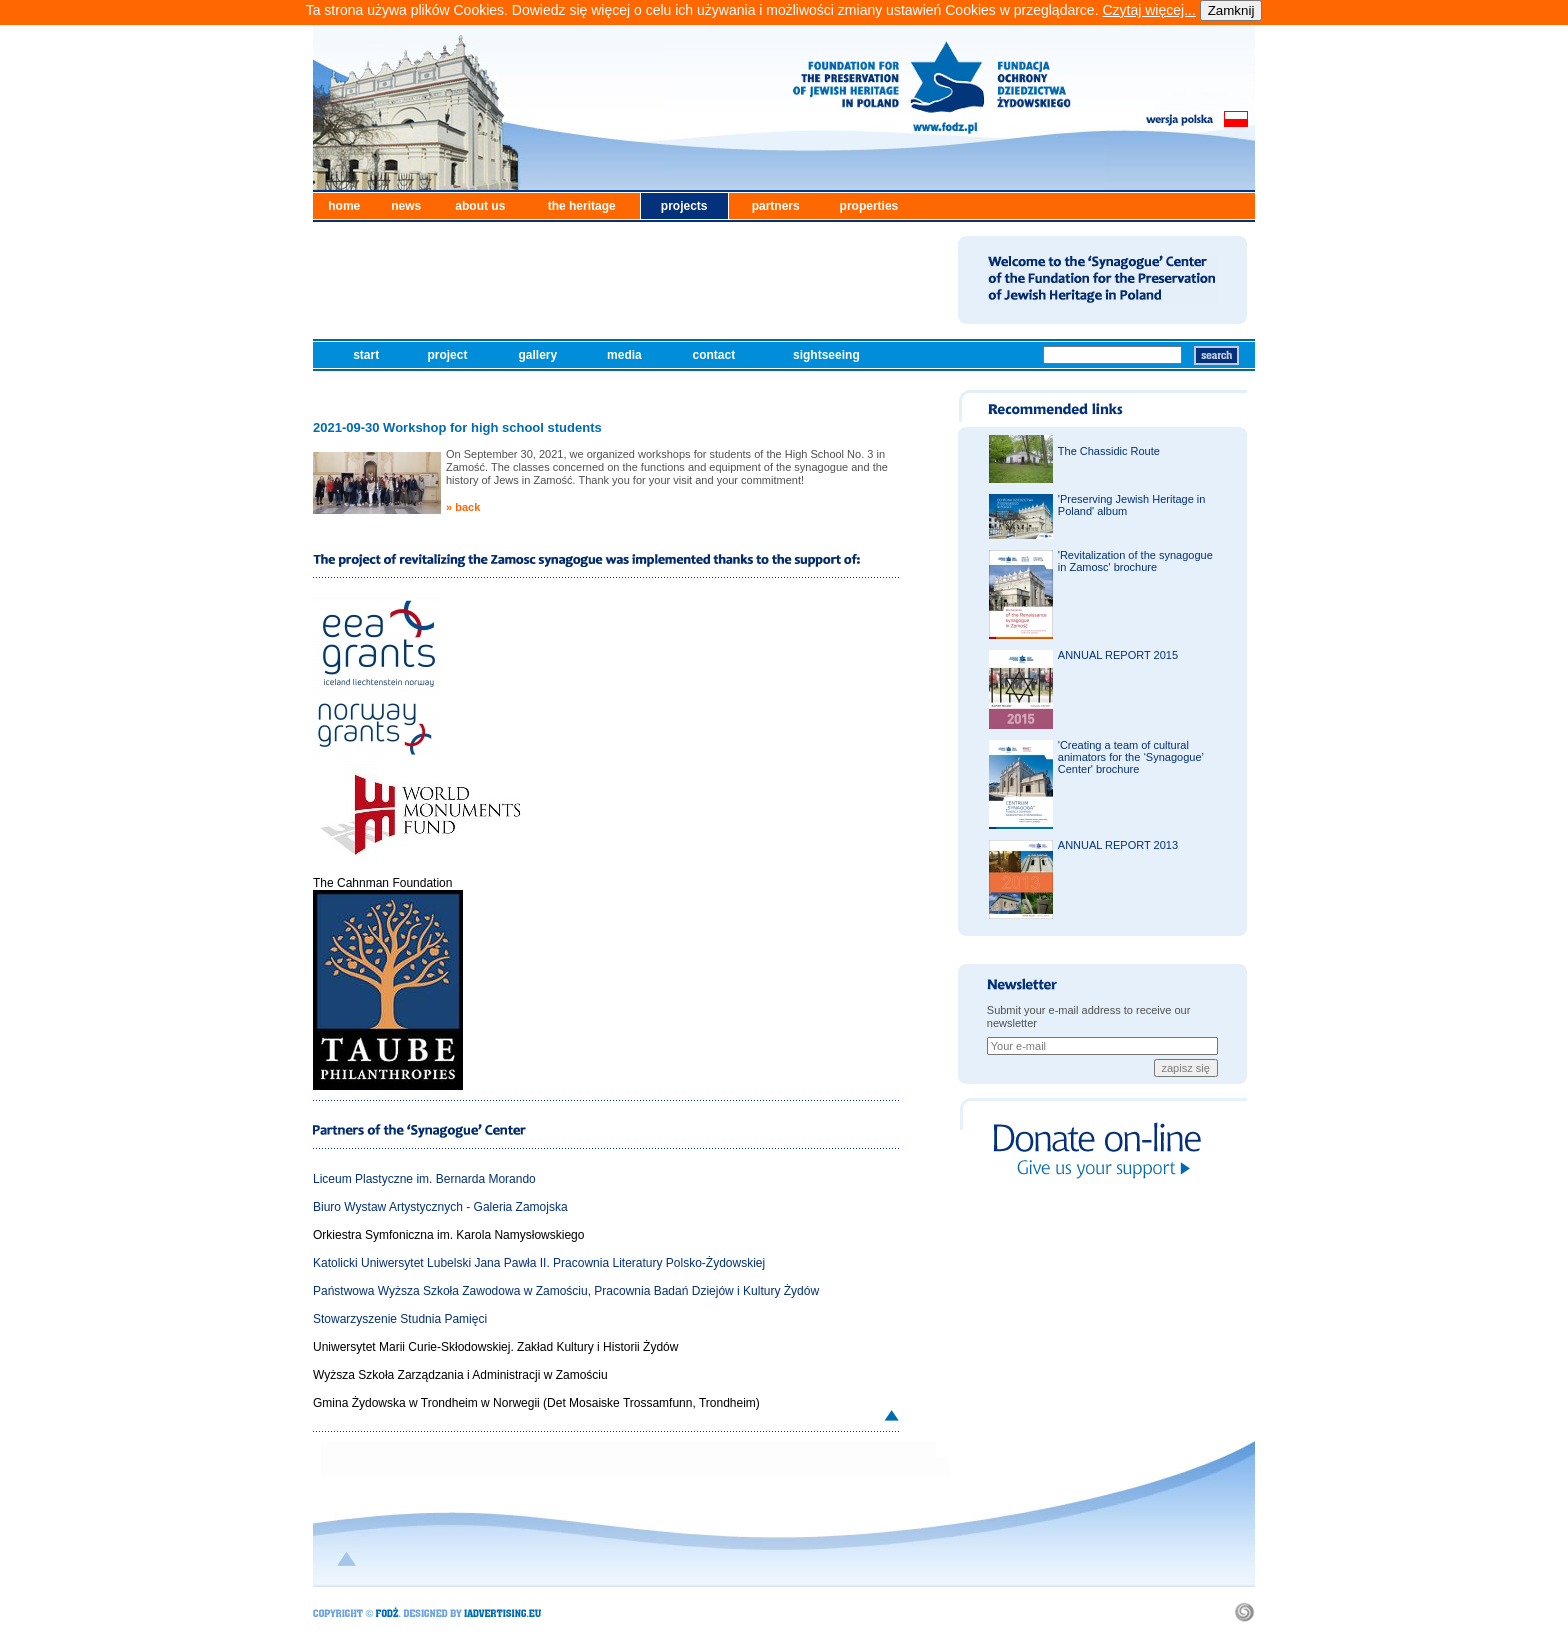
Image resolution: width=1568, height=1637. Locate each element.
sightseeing (828, 355)
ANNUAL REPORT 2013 (1118, 845)
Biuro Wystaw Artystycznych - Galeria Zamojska (440, 1207)
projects (684, 206)
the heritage (582, 206)
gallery (539, 355)
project (448, 355)
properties (869, 206)
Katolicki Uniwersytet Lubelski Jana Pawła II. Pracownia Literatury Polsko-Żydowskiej (539, 1263)
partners (776, 206)
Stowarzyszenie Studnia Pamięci (400, 1319)
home (344, 206)
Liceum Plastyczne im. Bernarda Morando (424, 1179)
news (406, 206)
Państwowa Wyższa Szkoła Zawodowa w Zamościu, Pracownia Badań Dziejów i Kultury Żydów (566, 1291)
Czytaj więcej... (1148, 10)
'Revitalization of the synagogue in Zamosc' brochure (1135, 561)
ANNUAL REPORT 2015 (1118, 655)
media (626, 355)
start (367, 355)
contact (716, 355)
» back (463, 507)
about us (480, 206)
